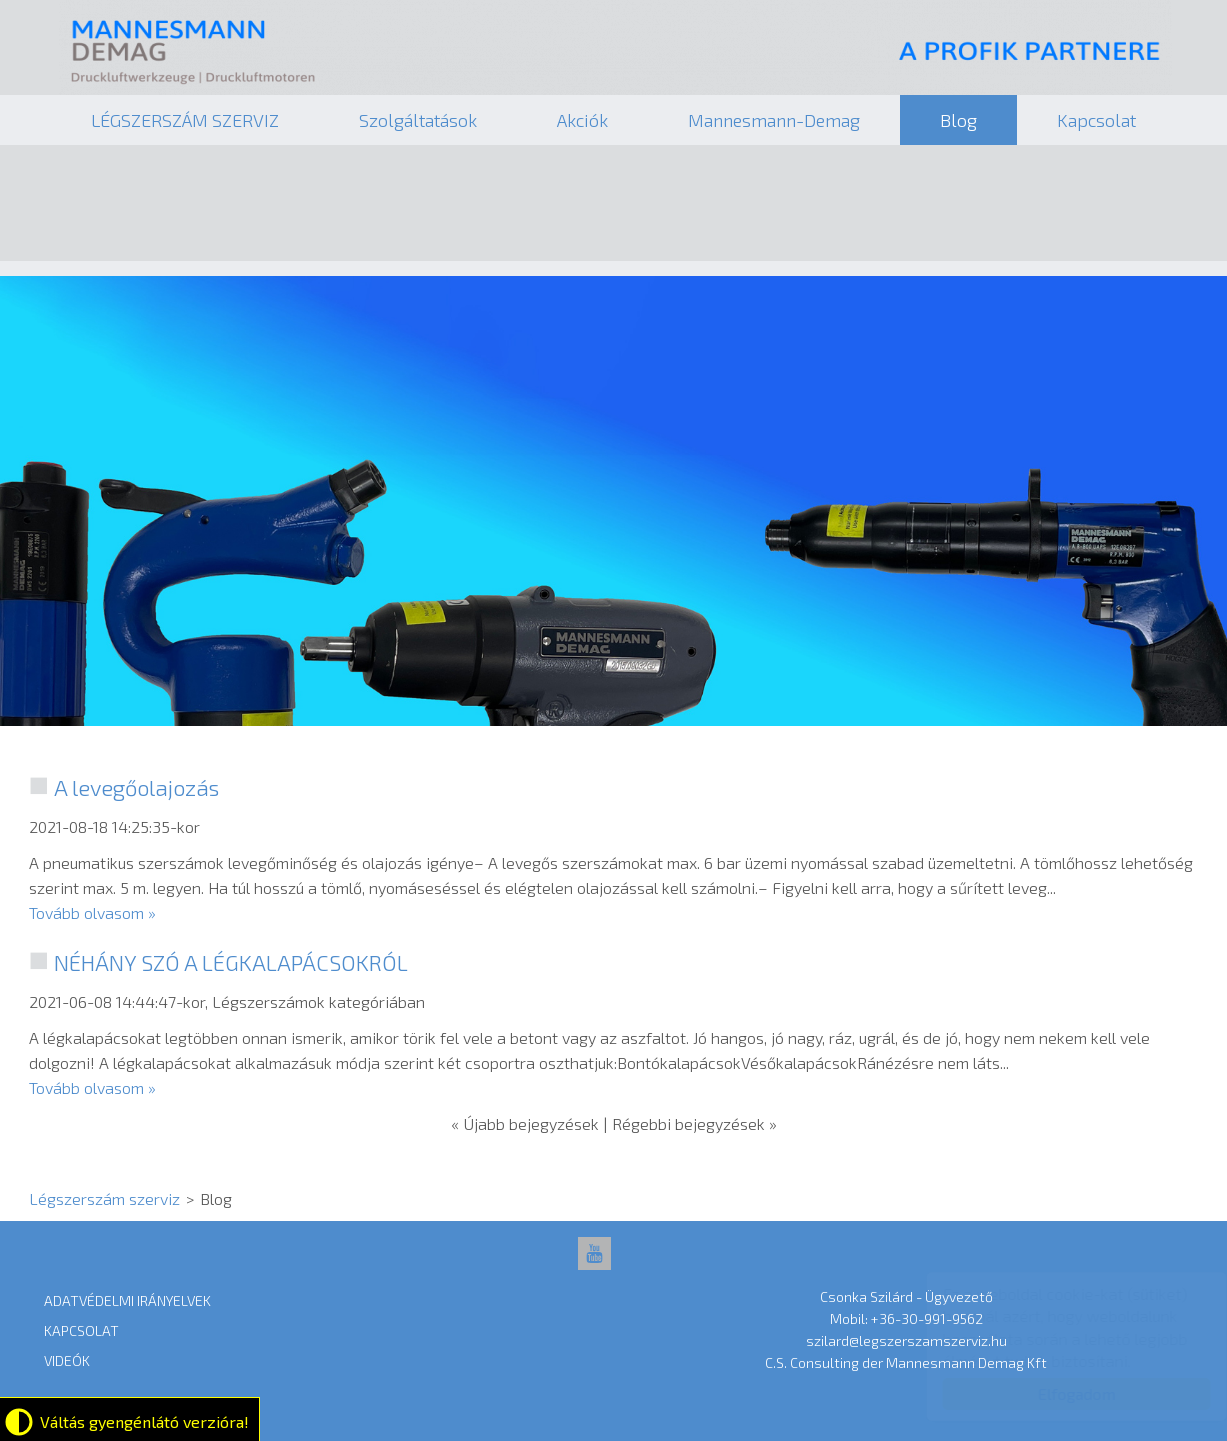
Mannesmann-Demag (774, 120)
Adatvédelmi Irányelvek (127, 1300)
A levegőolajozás (136, 787)
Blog (958, 120)
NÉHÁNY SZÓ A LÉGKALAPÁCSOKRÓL (231, 962)
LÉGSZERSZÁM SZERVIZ (185, 120)
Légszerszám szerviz (615, 50)
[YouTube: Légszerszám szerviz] (594, 1253)
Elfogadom (1057, 1393)
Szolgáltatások (418, 120)
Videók (67, 1360)
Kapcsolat (1096, 120)
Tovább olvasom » (92, 912)
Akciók (582, 120)
